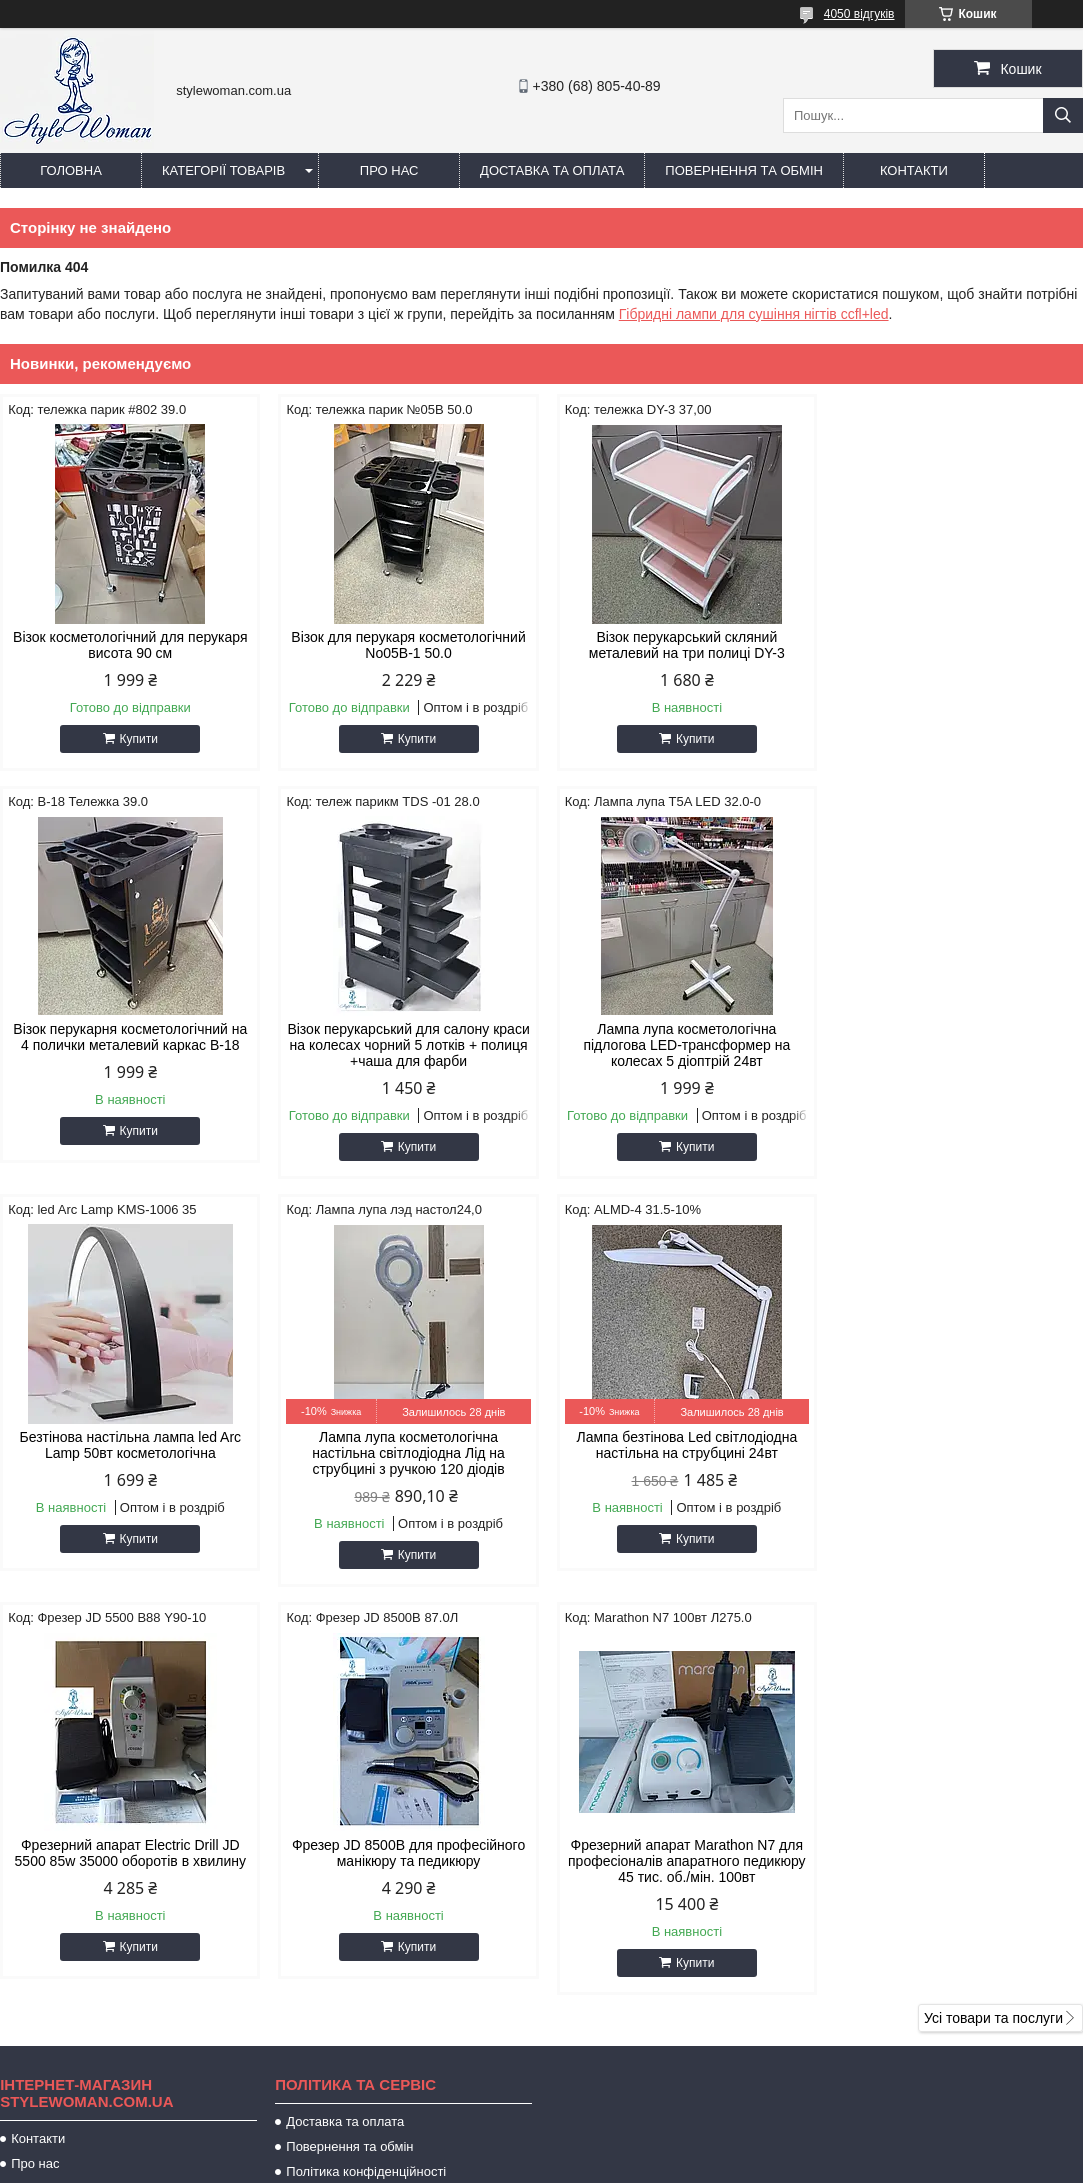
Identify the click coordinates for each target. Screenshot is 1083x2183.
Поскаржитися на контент (557, 2164)
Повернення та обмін (744, 170)
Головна (71, 170)
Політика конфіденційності (366, 1763)
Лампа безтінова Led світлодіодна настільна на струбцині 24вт (128, 1445)
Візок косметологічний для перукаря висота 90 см (129, 645)
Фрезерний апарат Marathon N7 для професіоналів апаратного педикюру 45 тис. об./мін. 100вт (954, 1453)
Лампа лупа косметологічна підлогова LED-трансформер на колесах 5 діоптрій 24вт (403, 1045)
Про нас (389, 170)
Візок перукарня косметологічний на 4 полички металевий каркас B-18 (954, 645)
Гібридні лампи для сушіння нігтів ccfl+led (754, 314)
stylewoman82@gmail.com (674, 1902)
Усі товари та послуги (993, 1610)
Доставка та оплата (552, 170)
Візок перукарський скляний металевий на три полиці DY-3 (679, 645)
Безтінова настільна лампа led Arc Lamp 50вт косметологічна (679, 1037)
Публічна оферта (337, 1788)
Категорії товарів (223, 170)
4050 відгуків (859, 14)
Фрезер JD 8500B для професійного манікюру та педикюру (678, 1445)
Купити (137, 739)
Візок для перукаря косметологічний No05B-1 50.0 (404, 645)
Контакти (914, 170)
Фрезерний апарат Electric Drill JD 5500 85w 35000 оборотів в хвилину (403, 1445)
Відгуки (32, 1780)
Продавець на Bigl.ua (541, 2146)
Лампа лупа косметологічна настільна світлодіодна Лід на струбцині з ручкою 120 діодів (954, 1045)
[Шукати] (1063, 115)
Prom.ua (634, 2128)
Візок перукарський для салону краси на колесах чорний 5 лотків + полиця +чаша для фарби (129, 1045)
